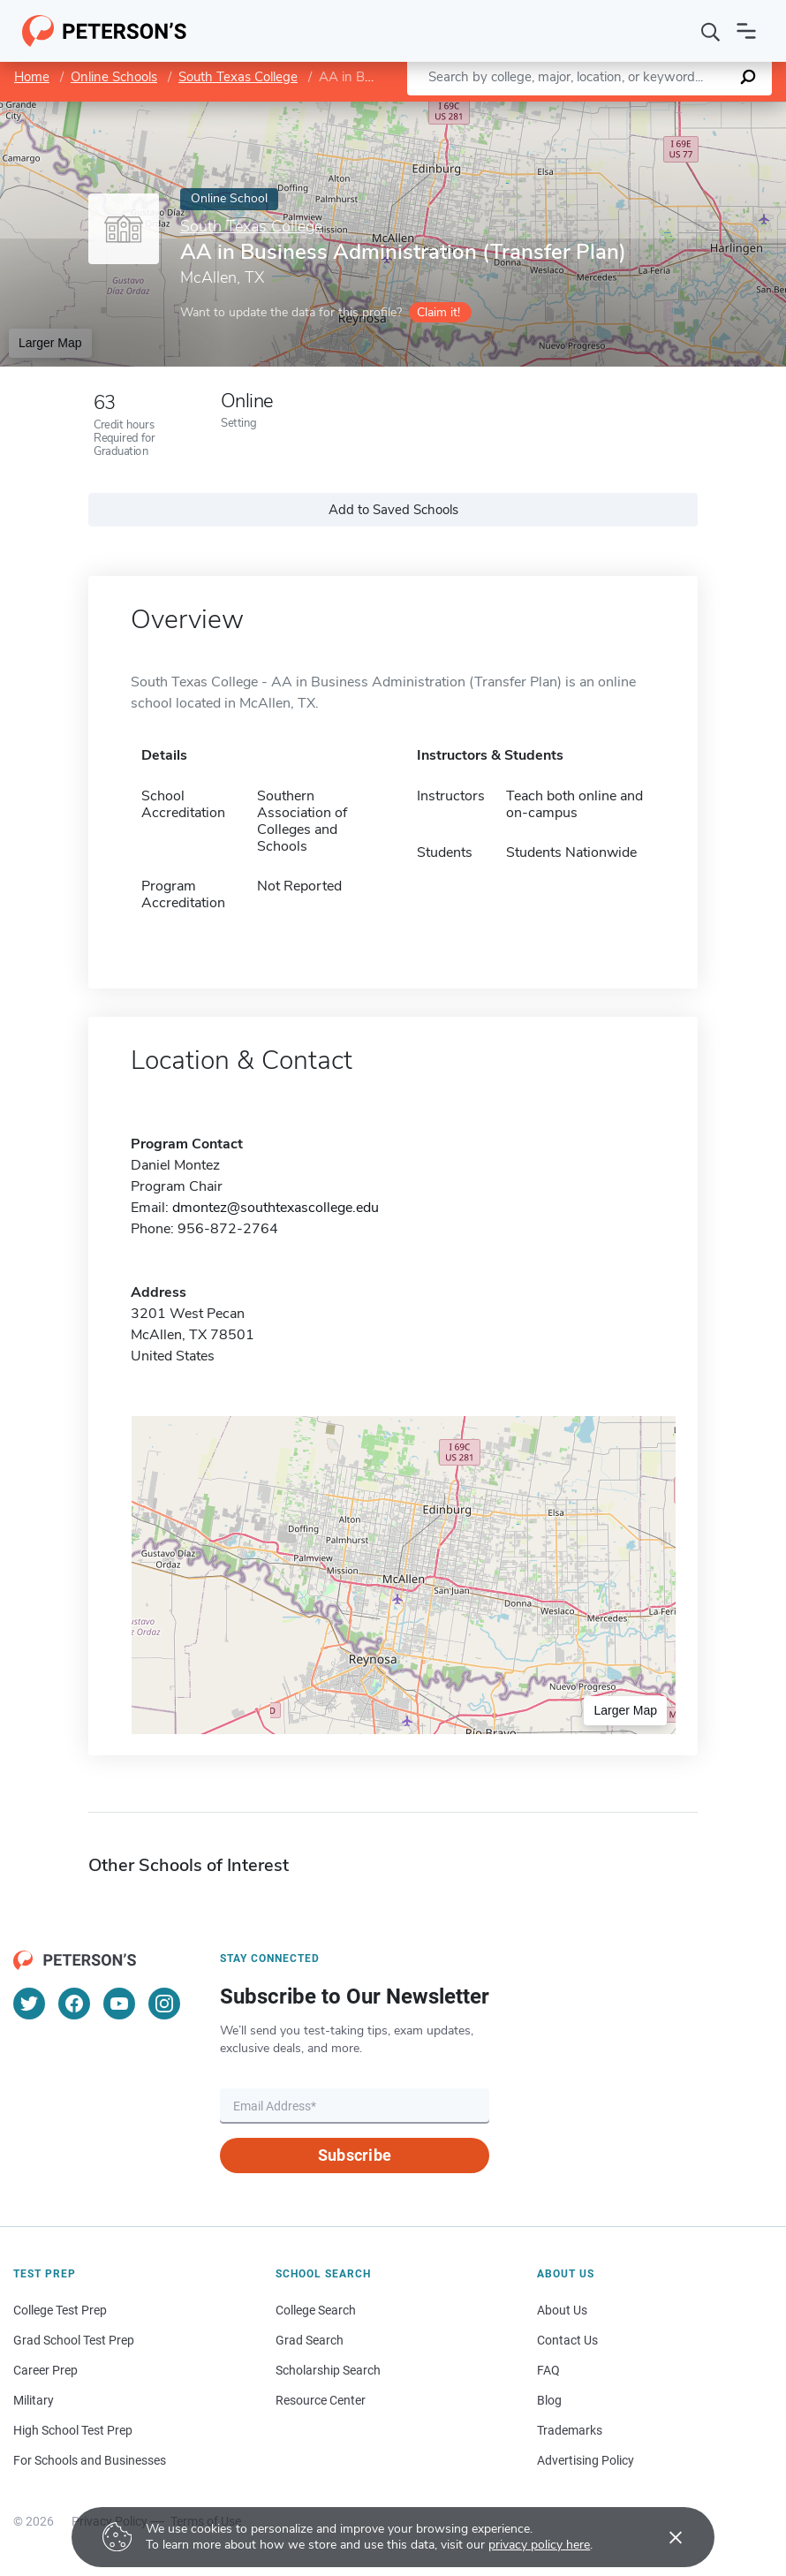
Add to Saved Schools (393, 510)
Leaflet (572, 110)
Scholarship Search (328, 2370)
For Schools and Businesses (89, 2460)
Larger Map (50, 343)
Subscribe (354, 2155)
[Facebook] (74, 2003)
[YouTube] (119, 2003)
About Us (562, 2310)
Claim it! (438, 312)
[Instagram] (164, 2003)
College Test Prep (60, 2310)
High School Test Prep (72, 2430)
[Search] (711, 31)
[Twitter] (29, 2003)
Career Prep (45, 2370)
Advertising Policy (585, 2460)
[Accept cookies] (663, 2537)
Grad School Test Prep (73, 2340)
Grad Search (310, 2340)
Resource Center (321, 2400)
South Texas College (238, 77)
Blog (549, 2400)
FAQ (548, 2370)
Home (31, 77)
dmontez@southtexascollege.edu (275, 1207)
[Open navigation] (746, 31)
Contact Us (567, 2340)
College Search (316, 2310)
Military (33, 2400)
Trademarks (569, 2430)
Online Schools (114, 77)
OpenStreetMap (666, 110)
